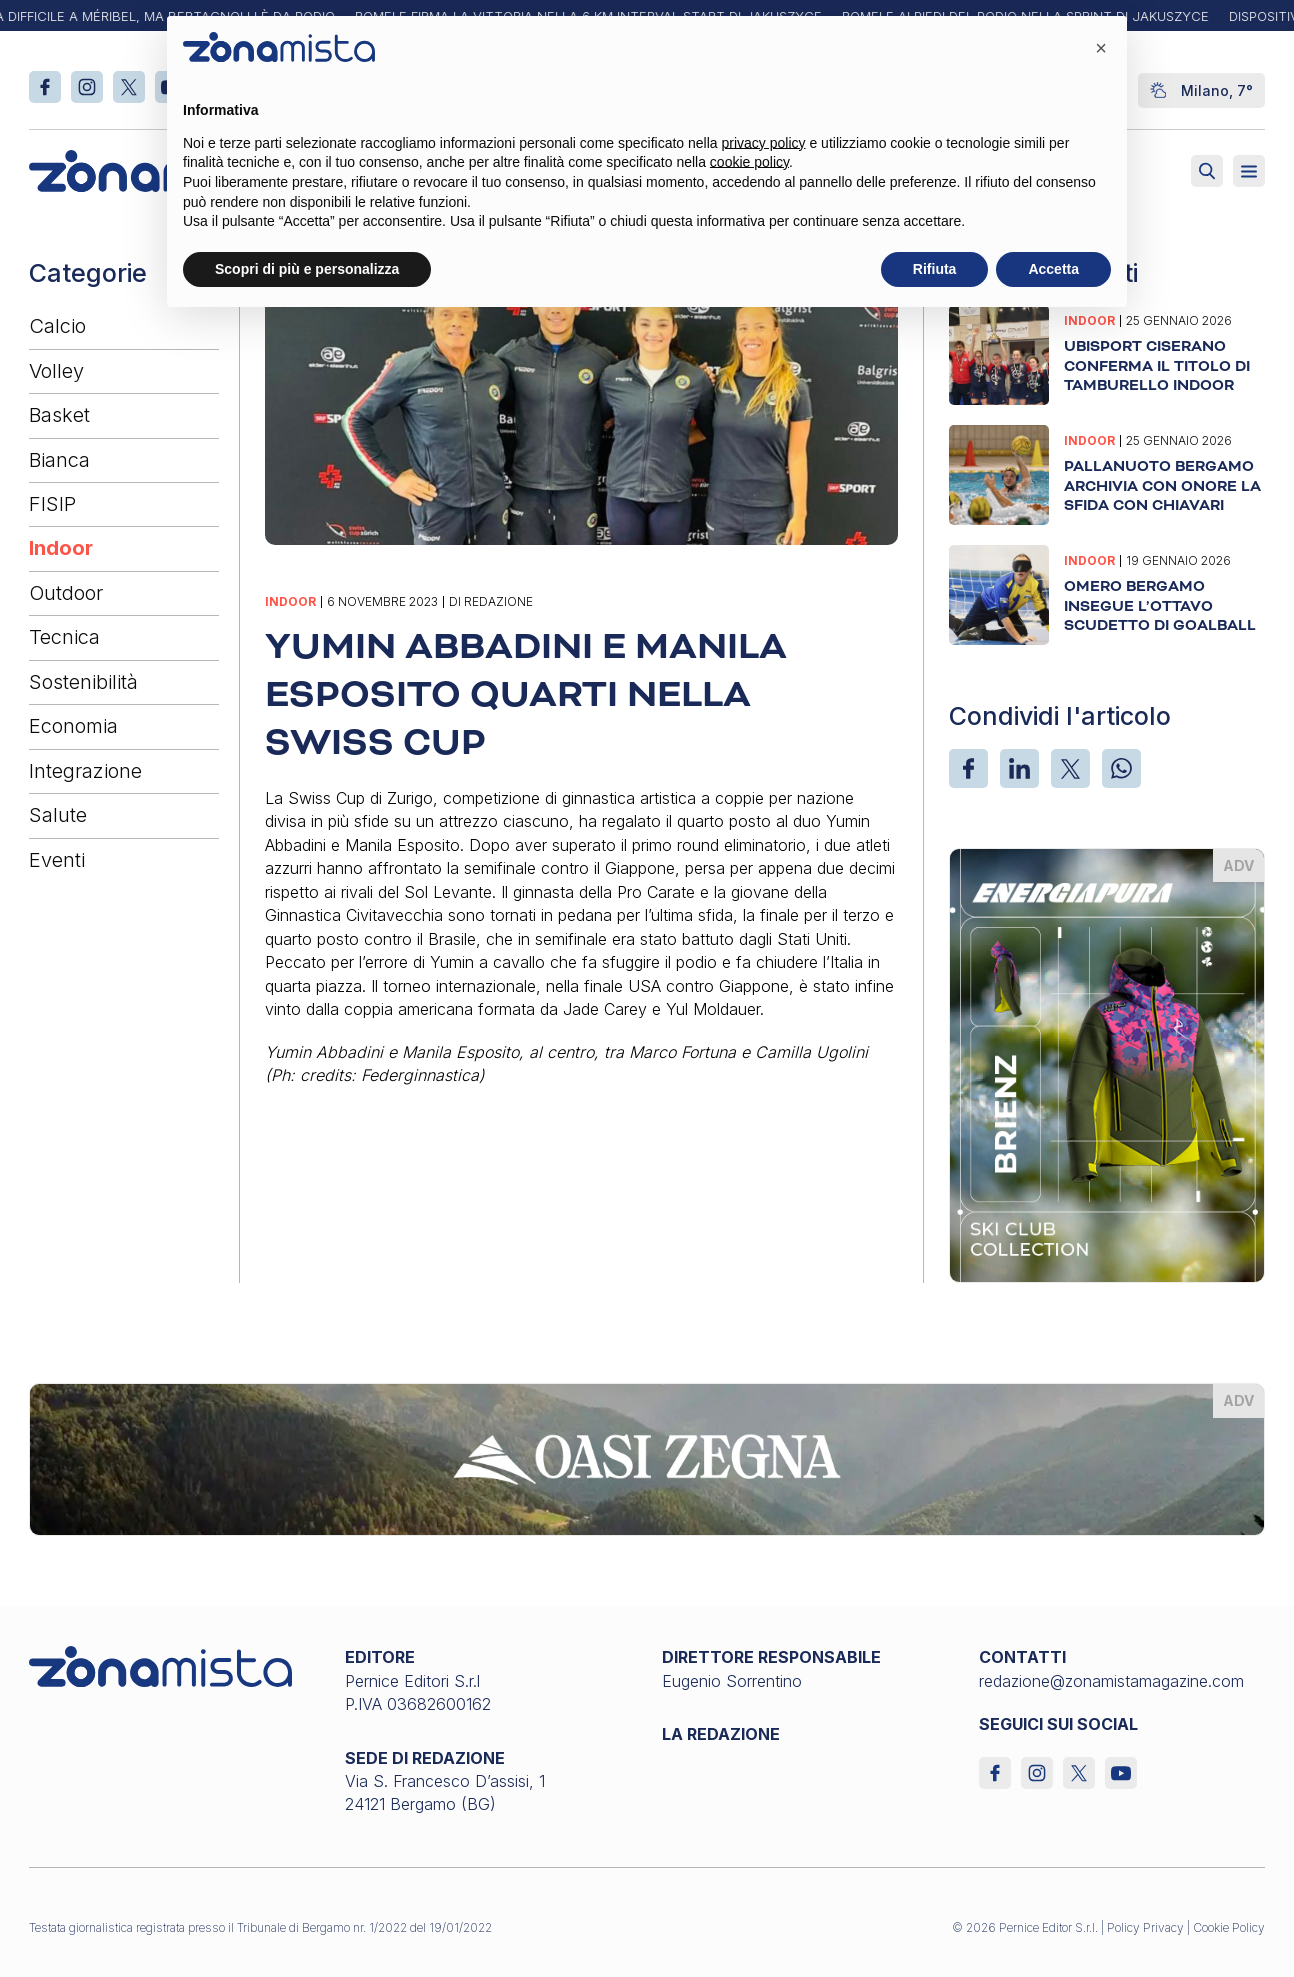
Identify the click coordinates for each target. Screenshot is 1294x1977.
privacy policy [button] (764, 143)
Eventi (57, 860)
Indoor (61, 548)
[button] (1101, 48)
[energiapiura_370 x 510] (1107, 1064)
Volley (56, 371)
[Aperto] (1249, 171)
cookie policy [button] (749, 162)
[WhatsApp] (1121, 768)
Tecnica (64, 637)
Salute (58, 815)
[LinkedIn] (1019, 768)
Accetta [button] (1053, 269)
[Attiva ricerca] (1207, 171)
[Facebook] (968, 768)
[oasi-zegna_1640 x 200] (647, 1458)
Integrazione (85, 771)
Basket (59, 415)
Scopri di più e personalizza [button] (307, 269)
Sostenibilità (83, 682)
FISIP (52, 504)
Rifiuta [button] (935, 269)
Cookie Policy (1229, 1927)
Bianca (59, 460)
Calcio (57, 326)
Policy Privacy (1145, 1927)
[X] (1070, 768)
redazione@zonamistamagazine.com (1111, 1681)
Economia (73, 726)
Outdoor (66, 593)
